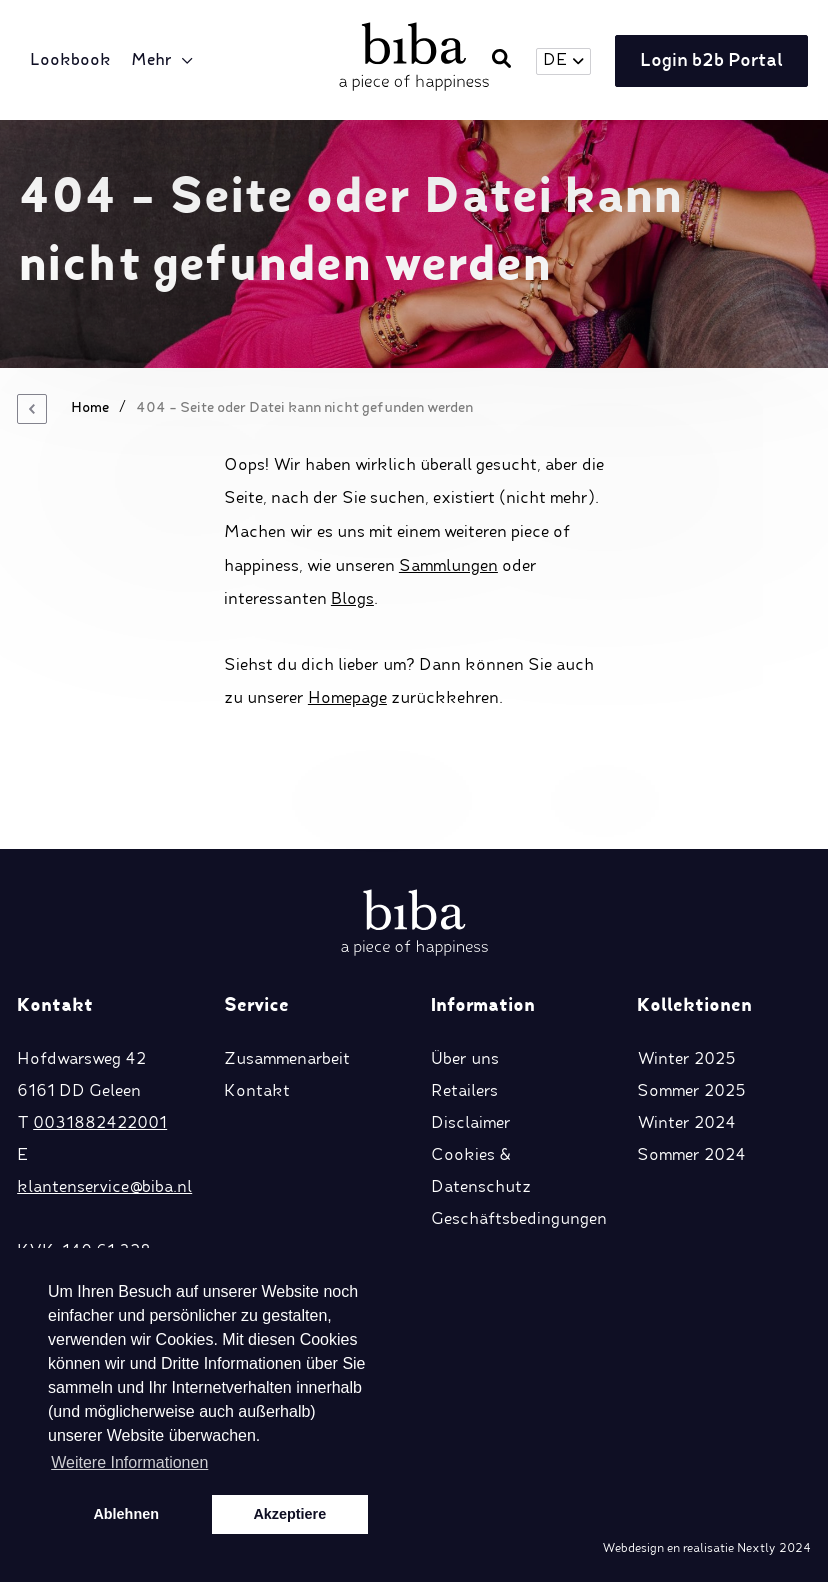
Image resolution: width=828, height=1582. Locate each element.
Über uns (465, 1060)
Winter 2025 (686, 1060)
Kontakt (257, 1092)
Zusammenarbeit (287, 1060)
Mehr (151, 61)
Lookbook (70, 61)
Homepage (347, 699)
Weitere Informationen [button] (129, 1462)
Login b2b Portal (711, 61)
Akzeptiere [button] (289, 1514)
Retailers (464, 1092)
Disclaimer (471, 1124)
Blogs (352, 600)
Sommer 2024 (691, 1156)
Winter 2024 (686, 1124)
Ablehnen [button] (126, 1514)
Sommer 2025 (691, 1092)
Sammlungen (448, 567)
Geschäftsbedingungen (519, 1220)
